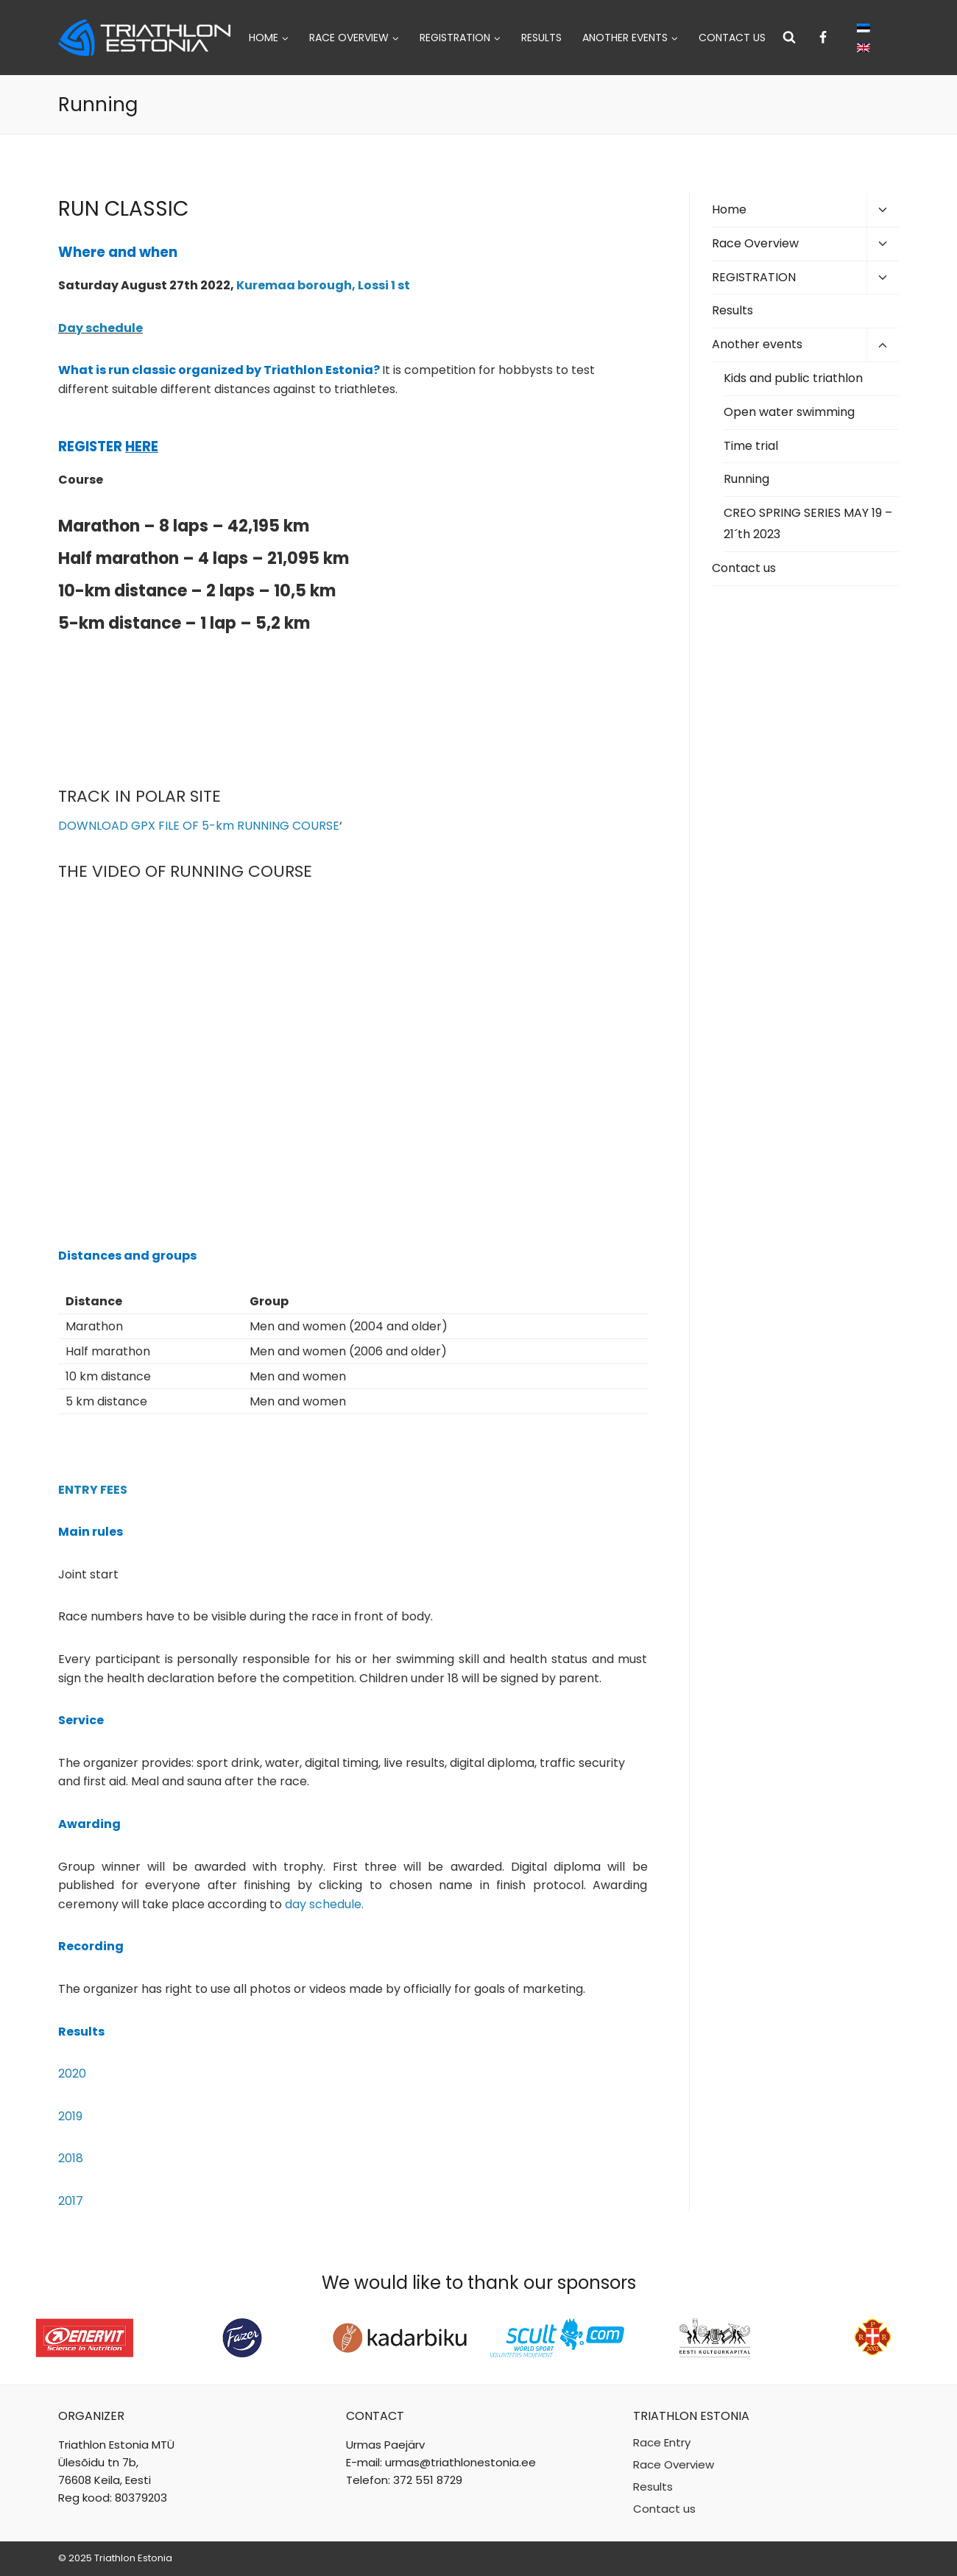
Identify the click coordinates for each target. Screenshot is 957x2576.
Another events (757, 344)
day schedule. (324, 1904)
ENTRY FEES (92, 1489)
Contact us (732, 37)
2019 (70, 2116)
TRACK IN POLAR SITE (139, 796)
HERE (141, 446)
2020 (72, 2073)
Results (541, 37)
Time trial (751, 445)
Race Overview (755, 243)
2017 (70, 2200)
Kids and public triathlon (793, 378)
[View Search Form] (789, 37)
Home (729, 209)
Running (746, 478)
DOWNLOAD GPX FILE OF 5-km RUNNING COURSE (198, 825)
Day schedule (100, 328)
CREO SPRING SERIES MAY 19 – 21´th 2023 (808, 523)
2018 (70, 2158)
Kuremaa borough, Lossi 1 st (323, 285)
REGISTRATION (754, 277)
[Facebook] (823, 37)
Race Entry (662, 2442)
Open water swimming (789, 411)
